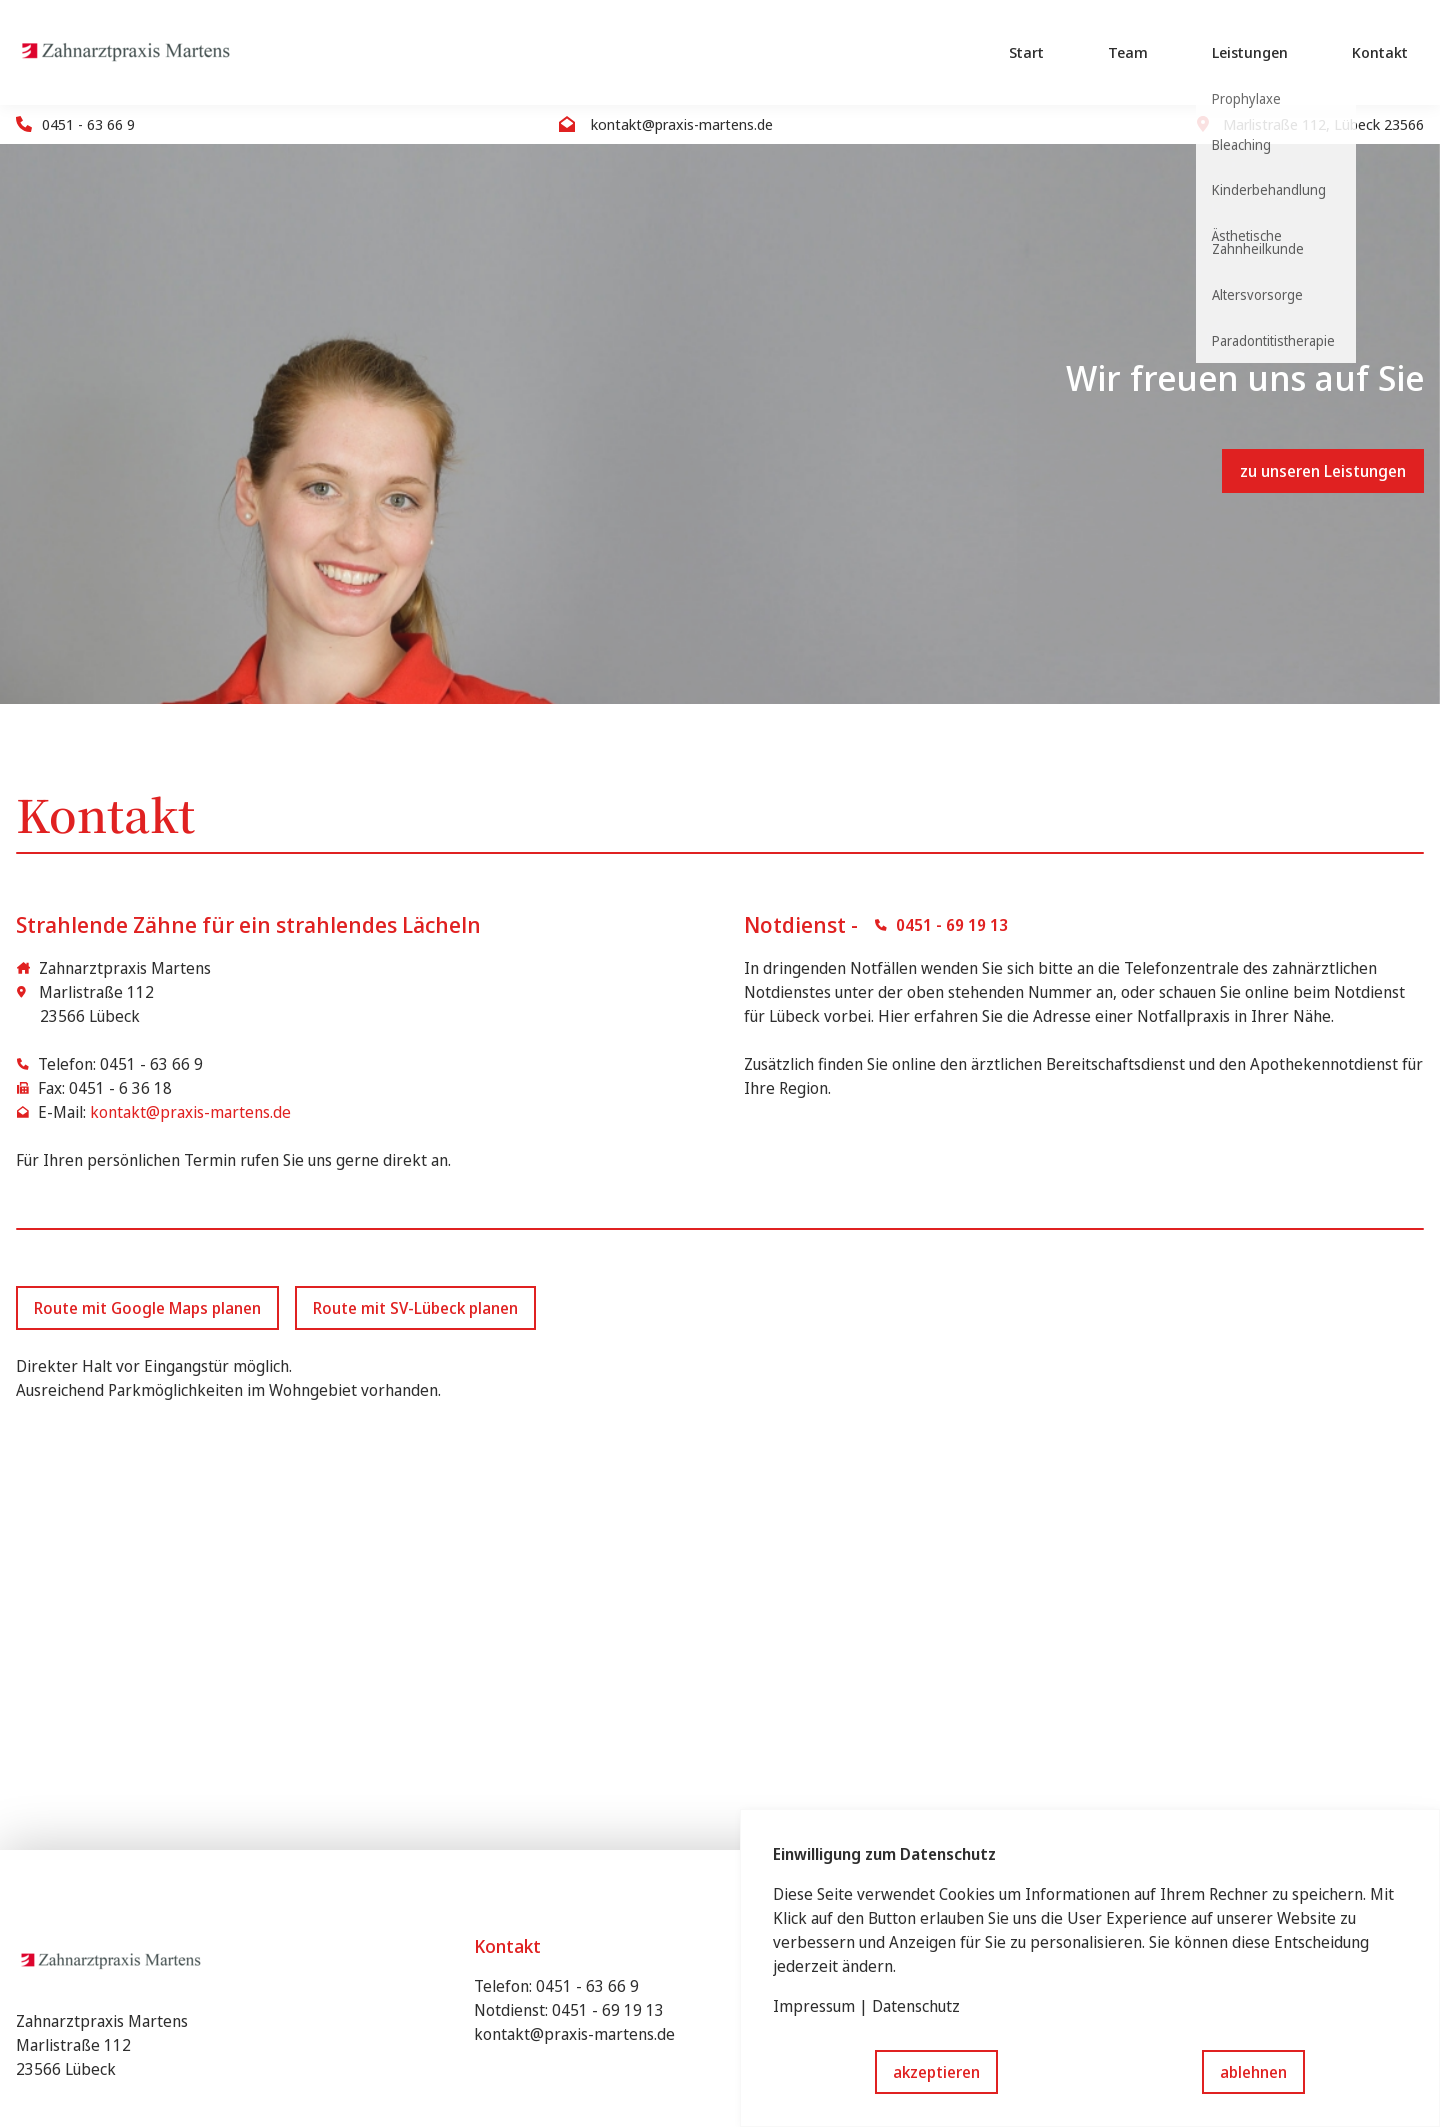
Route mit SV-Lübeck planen (415, 1308)
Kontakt (1380, 52)
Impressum (814, 2006)
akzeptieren (936, 2072)
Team (1128, 52)
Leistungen (1250, 52)
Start (1026, 52)
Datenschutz (916, 2006)
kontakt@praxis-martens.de (190, 1112)
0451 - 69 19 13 (608, 2010)
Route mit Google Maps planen (147, 1308)
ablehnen (1253, 2072)
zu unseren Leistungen (1323, 471)
